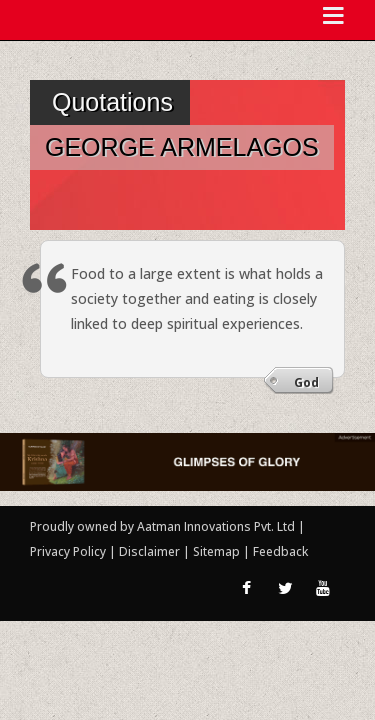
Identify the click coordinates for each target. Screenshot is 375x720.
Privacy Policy (69, 551)
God (306, 382)
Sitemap (218, 551)
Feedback (280, 551)
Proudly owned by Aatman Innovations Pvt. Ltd (162, 526)
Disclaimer (149, 551)
